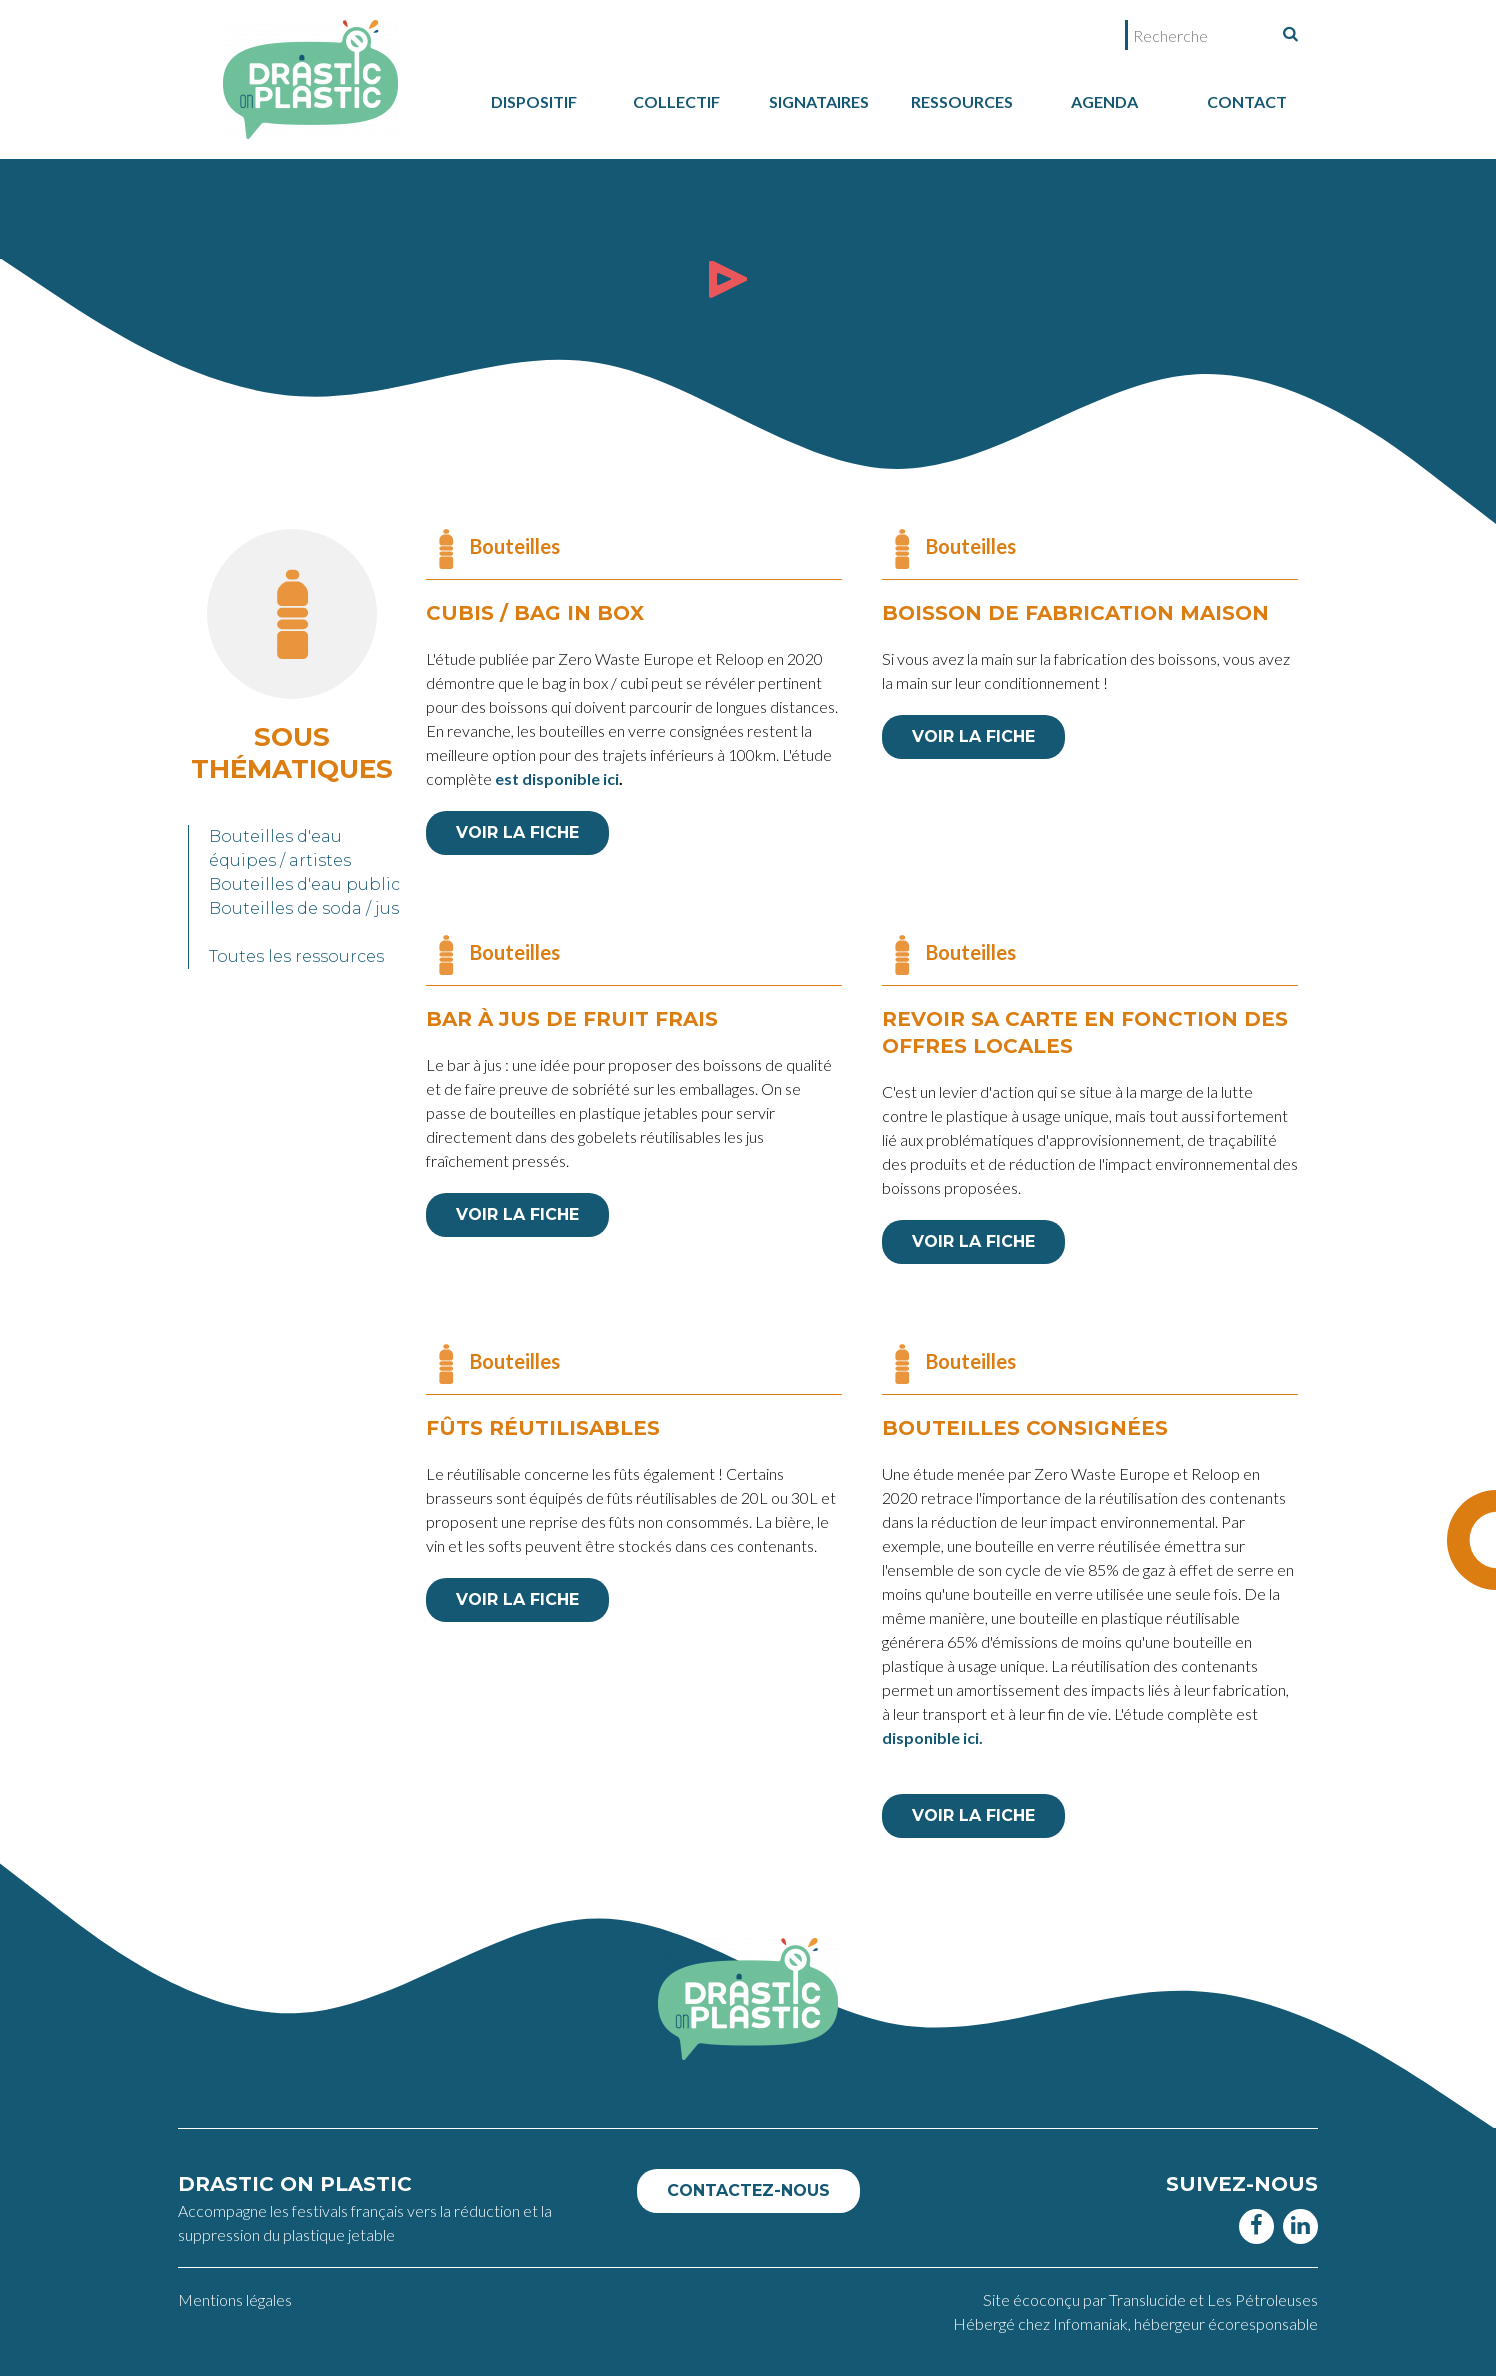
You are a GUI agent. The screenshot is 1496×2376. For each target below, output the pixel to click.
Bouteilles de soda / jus (304, 908)
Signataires (819, 101)
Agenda (1104, 101)
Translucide (1149, 2299)
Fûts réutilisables (543, 1428)
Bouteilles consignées (1025, 1428)
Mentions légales (235, 2299)
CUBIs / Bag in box (535, 613)
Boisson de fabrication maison (1075, 613)
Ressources (962, 101)
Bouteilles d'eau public (304, 884)
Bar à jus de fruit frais (572, 1019)
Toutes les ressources (296, 956)
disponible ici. (932, 1737)
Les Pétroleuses (1262, 2299)
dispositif (534, 101)
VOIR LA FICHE (517, 832)
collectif (676, 101)
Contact (1247, 101)
